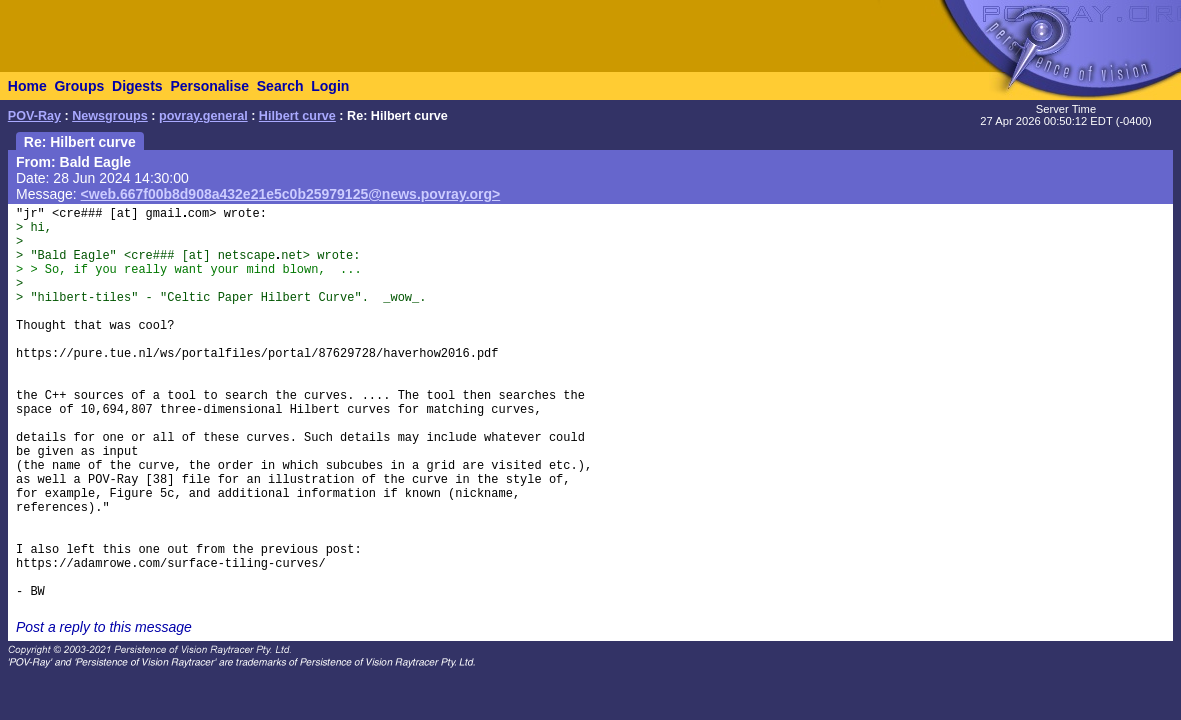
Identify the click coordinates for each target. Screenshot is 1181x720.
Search (280, 86)
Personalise (209, 86)
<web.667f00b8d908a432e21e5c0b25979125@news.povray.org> (291, 194)
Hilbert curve (297, 116)
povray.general (203, 116)
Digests (137, 86)
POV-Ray (34, 116)
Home (27, 86)
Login (330, 86)
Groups (79, 86)
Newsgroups (110, 116)
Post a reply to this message (104, 627)
